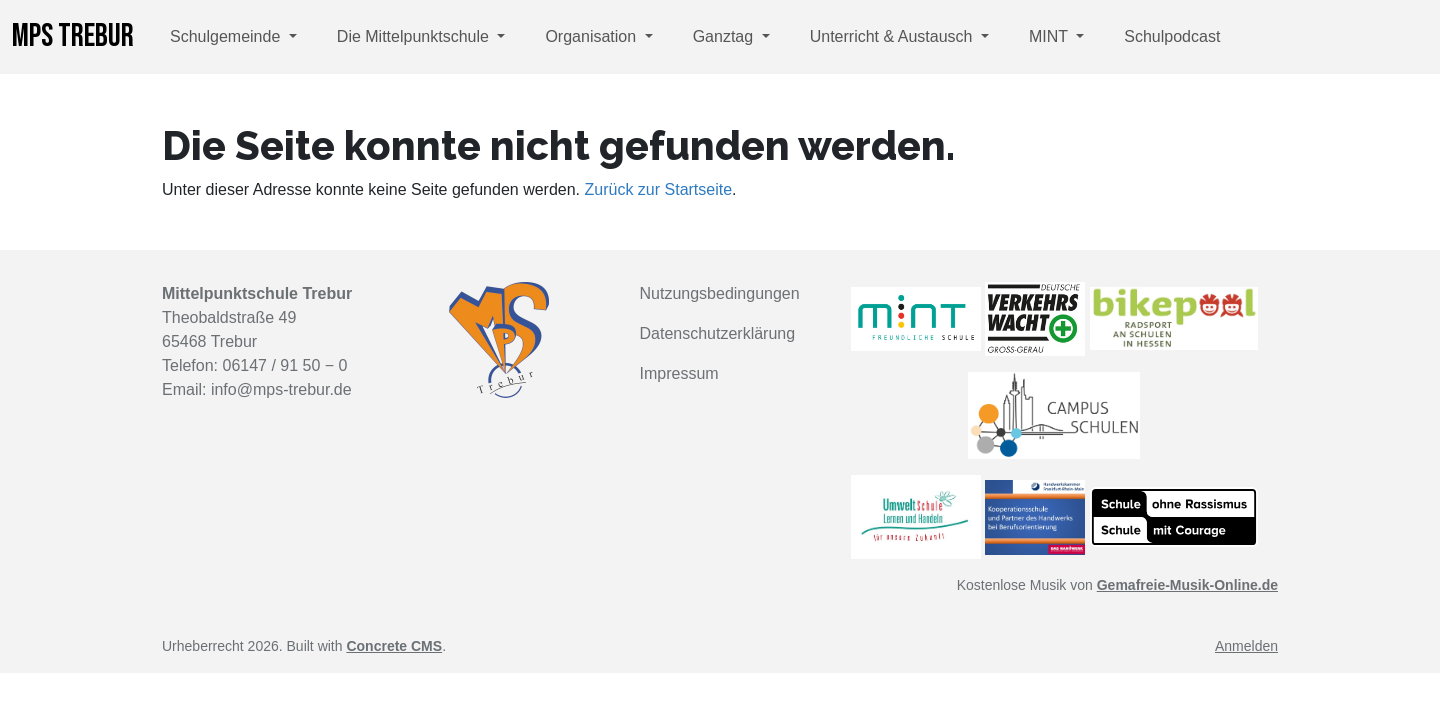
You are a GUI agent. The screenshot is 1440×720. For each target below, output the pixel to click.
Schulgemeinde (227, 36)
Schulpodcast (1172, 36)
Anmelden (1246, 646)
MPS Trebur (73, 36)
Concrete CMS (394, 646)
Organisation (592, 36)
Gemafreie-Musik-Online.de (1187, 585)
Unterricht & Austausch (893, 36)
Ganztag (725, 36)
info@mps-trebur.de (281, 389)
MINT (1050, 36)
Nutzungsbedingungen (720, 293)
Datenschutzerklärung (718, 333)
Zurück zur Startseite (659, 189)
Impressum (679, 373)
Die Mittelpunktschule (415, 36)
